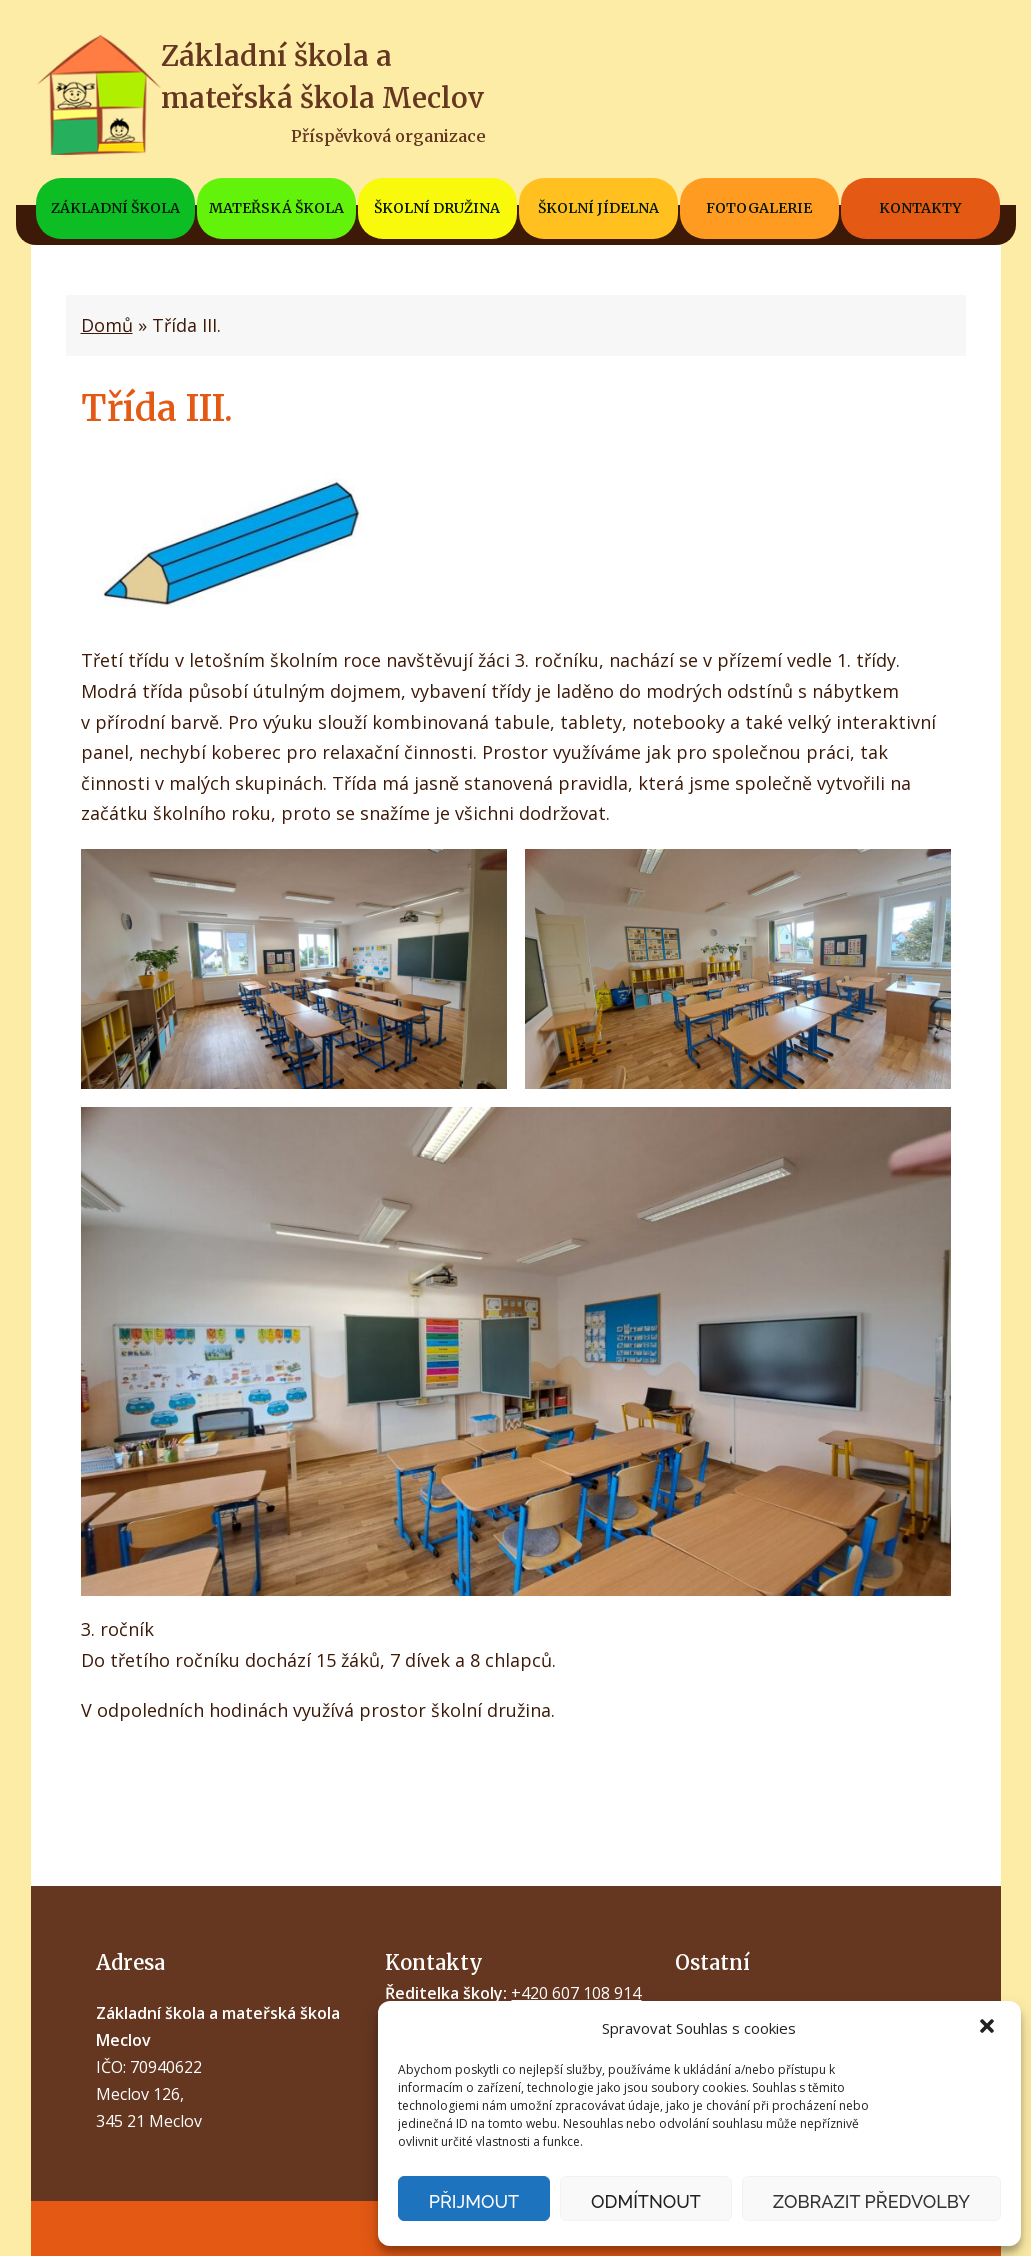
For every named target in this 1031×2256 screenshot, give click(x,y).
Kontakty (920, 208)
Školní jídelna (598, 208)
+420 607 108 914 (576, 1993)
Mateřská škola (276, 208)
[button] (989, 2028)
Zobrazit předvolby (871, 2201)
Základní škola (115, 208)
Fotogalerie (759, 208)
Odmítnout (646, 2201)
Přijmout (474, 2201)
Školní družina (437, 208)
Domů (107, 325)
